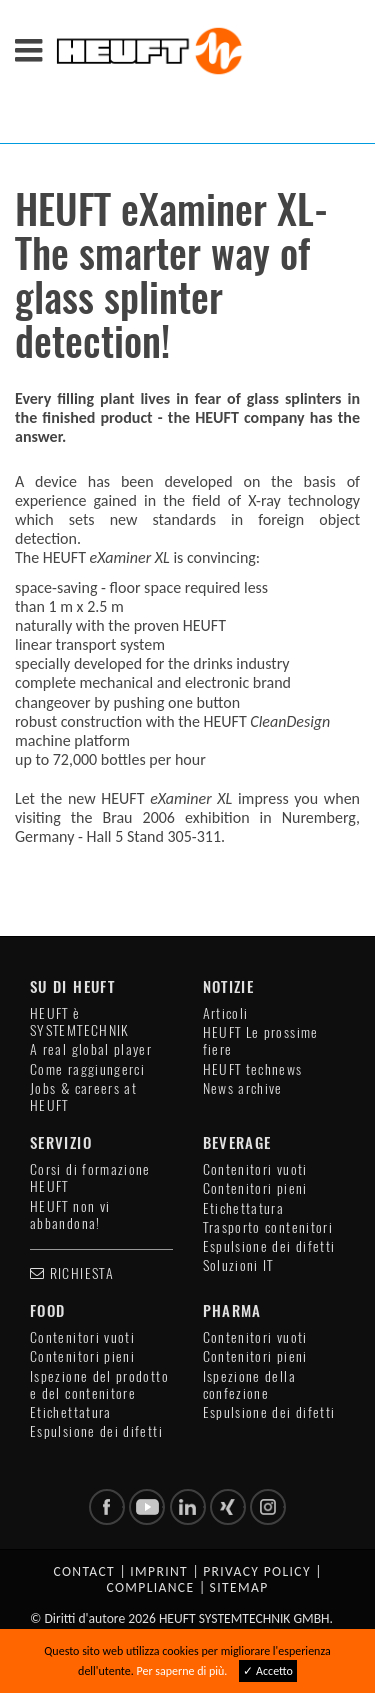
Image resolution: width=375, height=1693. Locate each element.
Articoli (226, 1013)
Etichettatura (244, 1208)
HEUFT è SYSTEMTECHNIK (80, 1022)
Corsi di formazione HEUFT (90, 1178)
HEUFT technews (253, 1069)
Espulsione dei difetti (269, 1246)
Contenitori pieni (255, 1188)
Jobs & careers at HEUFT (83, 1097)
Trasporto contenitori (268, 1227)
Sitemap (239, 1587)
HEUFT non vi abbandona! (70, 1215)
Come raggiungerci (87, 1069)
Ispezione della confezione (249, 1385)
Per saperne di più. (181, 1671)
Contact (84, 1571)
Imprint (159, 1571)
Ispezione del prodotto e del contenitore (99, 1385)
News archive (243, 1088)
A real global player (91, 1049)
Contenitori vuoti (255, 1169)
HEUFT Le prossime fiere (261, 1041)
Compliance (150, 1587)
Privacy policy (257, 1571)
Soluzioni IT (238, 1265)
